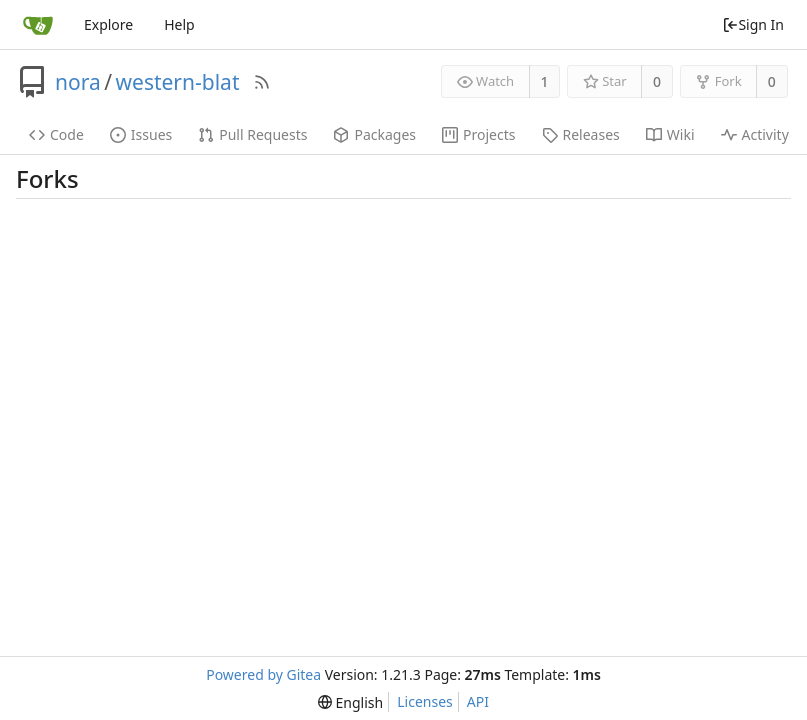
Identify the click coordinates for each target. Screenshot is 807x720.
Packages (374, 134)
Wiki (670, 134)
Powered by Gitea (263, 674)
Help (179, 24)
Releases (581, 134)
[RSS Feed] (262, 82)
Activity (755, 134)
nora (78, 82)
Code (56, 134)
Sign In (753, 24)
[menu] (350, 702)
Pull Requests (252, 134)
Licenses (425, 701)
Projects (478, 134)
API (478, 701)
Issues (141, 134)
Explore (108, 24)
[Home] (38, 25)
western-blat (178, 82)
